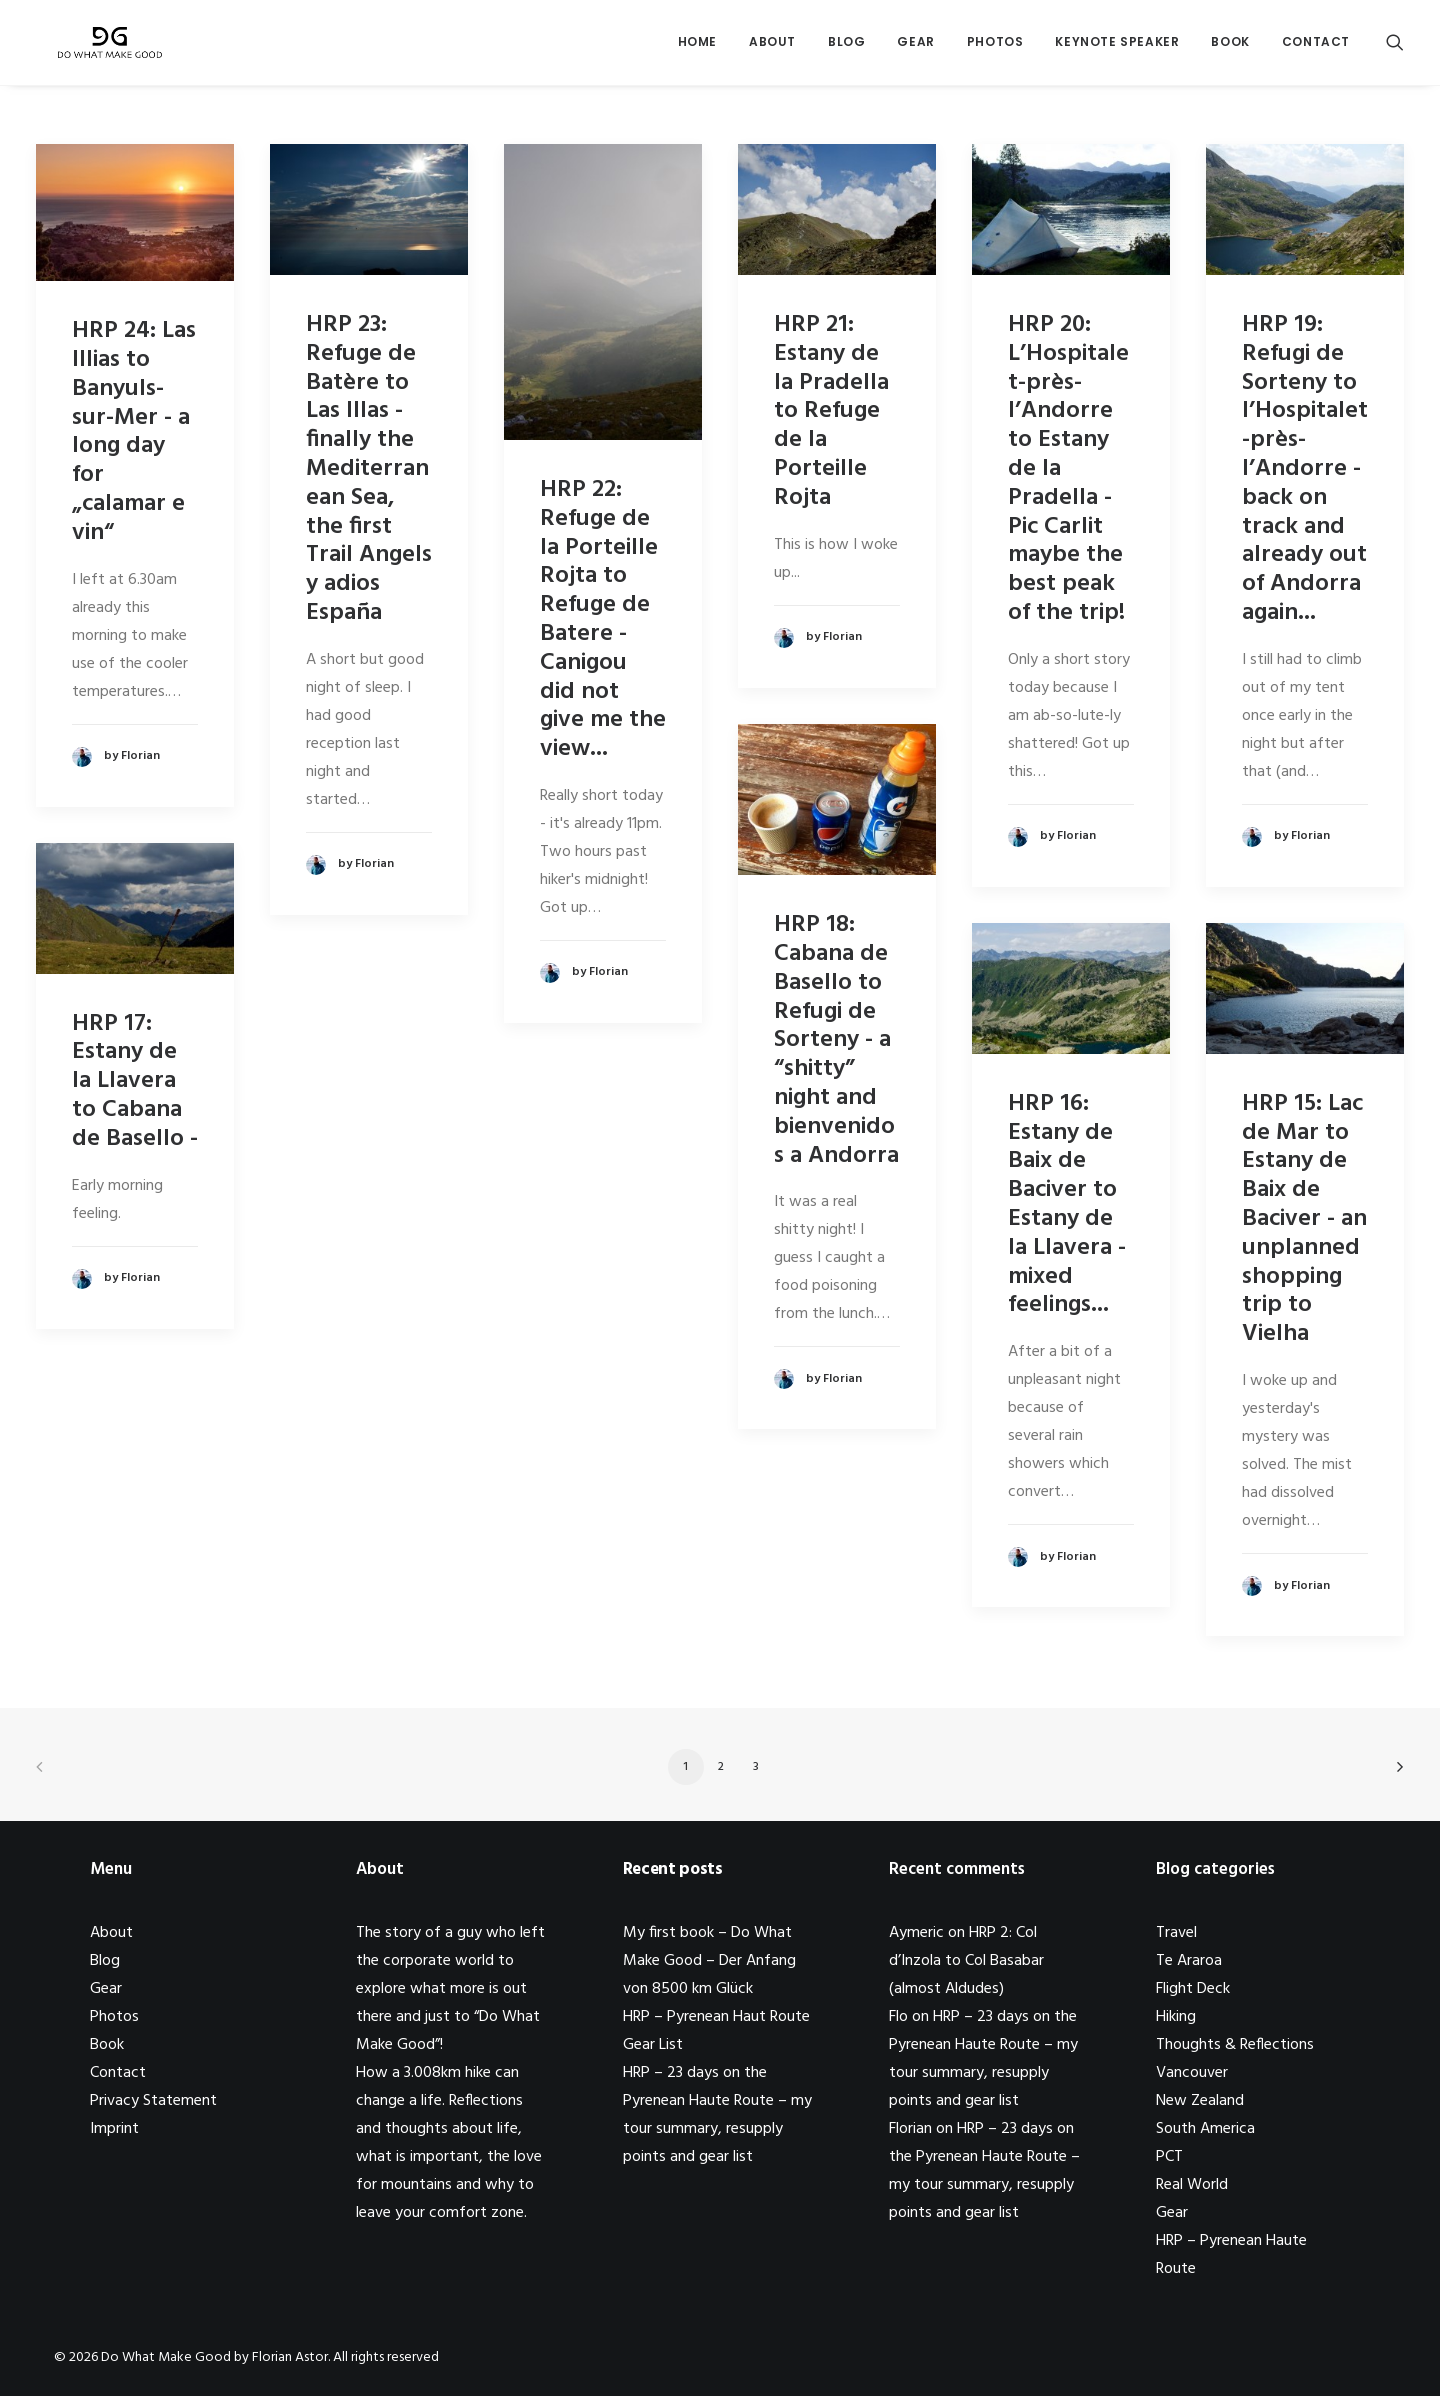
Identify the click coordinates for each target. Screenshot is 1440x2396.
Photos (995, 46)
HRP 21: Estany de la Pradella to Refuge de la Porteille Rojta (831, 411)
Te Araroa (1189, 1961)
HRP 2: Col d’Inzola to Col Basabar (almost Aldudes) (966, 1961)
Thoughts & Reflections (1235, 2045)
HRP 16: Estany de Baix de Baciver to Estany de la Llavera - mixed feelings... (1067, 1205)
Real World (1192, 2185)
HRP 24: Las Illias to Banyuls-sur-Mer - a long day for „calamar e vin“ (134, 432)
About (772, 46)
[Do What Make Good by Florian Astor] (103, 47)
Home (697, 46)
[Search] (1395, 47)
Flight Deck (1193, 1989)
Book (1230, 46)
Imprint (114, 2129)
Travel (1176, 1933)
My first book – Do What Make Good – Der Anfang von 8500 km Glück (709, 1961)
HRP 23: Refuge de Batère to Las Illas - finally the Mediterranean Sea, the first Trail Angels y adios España (369, 469)
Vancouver (1192, 2073)
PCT (1169, 2157)
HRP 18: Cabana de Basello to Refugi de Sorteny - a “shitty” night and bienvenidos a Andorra (836, 1040)
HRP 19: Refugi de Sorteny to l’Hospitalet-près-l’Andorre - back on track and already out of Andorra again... (1305, 469)
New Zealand (1200, 2101)
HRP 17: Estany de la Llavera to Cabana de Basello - (135, 1081)
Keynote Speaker (1117, 46)
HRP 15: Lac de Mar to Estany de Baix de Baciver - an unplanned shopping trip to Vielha (1304, 1219)
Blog (846, 46)
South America (1205, 2129)
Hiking (1176, 2017)
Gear (915, 46)
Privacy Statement (153, 2101)
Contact (1316, 46)
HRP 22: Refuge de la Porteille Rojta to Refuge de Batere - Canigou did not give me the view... (603, 619)
